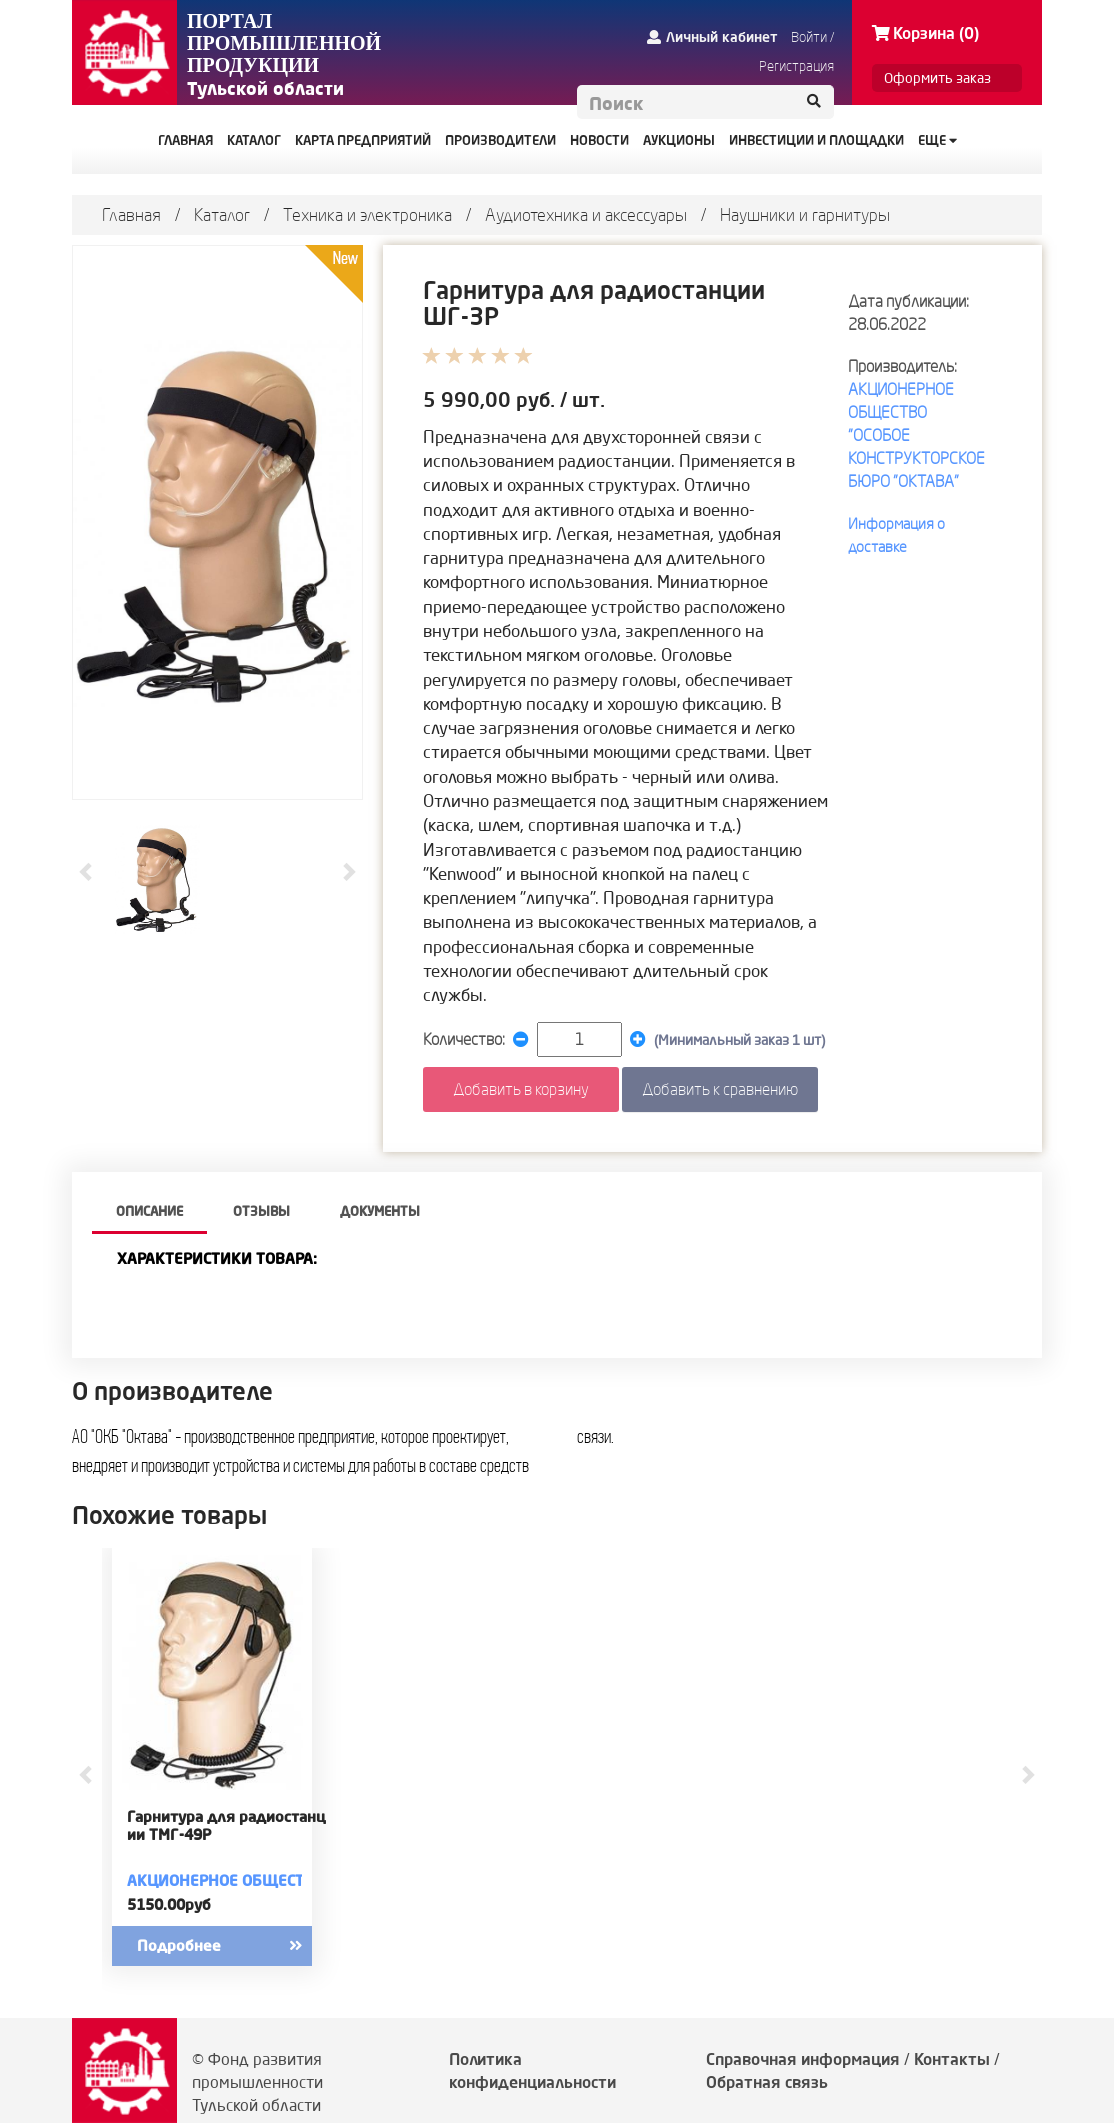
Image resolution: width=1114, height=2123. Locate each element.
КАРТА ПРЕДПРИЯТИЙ (363, 140)
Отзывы (261, 1211)
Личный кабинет (712, 37)
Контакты (952, 2059)
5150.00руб (169, 1904)
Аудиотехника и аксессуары (586, 214)
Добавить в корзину (521, 1089)
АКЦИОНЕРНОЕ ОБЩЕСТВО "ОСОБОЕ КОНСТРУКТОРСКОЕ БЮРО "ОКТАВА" (227, 1880)
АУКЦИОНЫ (679, 140)
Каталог (222, 214)
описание (149, 1211)
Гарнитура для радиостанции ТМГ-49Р (226, 1826)
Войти (809, 37)
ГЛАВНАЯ (185, 140)
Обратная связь (767, 2082)
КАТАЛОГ (254, 140)
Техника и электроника (367, 214)
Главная (131, 214)
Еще (937, 140)
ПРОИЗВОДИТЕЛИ (500, 140)
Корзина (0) (925, 33)
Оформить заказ (937, 78)
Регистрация (796, 66)
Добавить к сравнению (720, 1089)
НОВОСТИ (599, 140)
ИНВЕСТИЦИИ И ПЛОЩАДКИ (816, 140)
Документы (380, 1211)
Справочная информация (803, 2059)
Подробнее (237, 1946)
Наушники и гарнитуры (805, 214)
